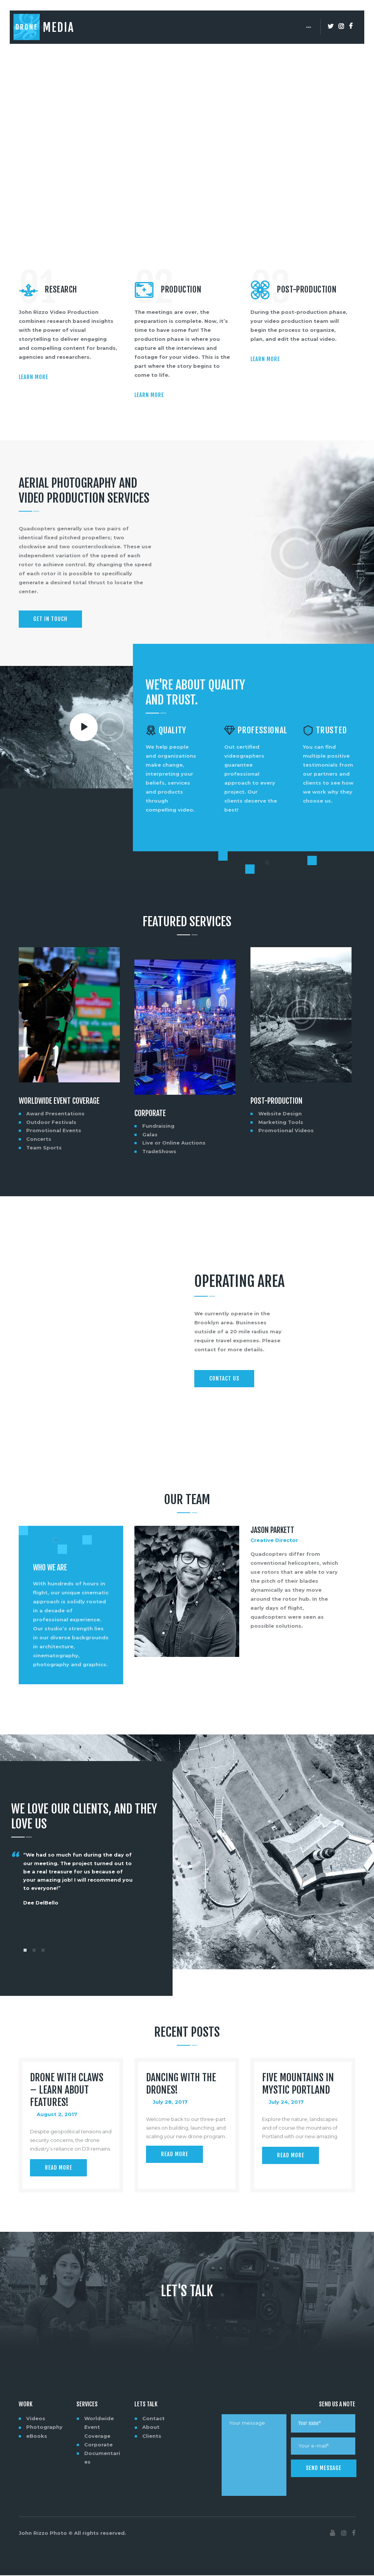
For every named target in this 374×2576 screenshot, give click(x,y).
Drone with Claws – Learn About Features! (66, 2090)
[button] (24, 1950)
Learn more (33, 377)
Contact (153, 2419)
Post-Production (306, 289)
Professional (262, 730)
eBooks (36, 2436)
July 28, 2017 (170, 2102)
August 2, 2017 (57, 2115)
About (150, 2427)
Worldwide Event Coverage (59, 1101)
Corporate (150, 1113)
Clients (151, 2436)
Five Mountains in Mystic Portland (298, 2084)
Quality (172, 730)
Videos (35, 2419)
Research (61, 289)
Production (181, 289)
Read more (58, 2167)
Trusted (331, 730)
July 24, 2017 (286, 2102)
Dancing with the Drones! (181, 2084)
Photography (44, 2427)
